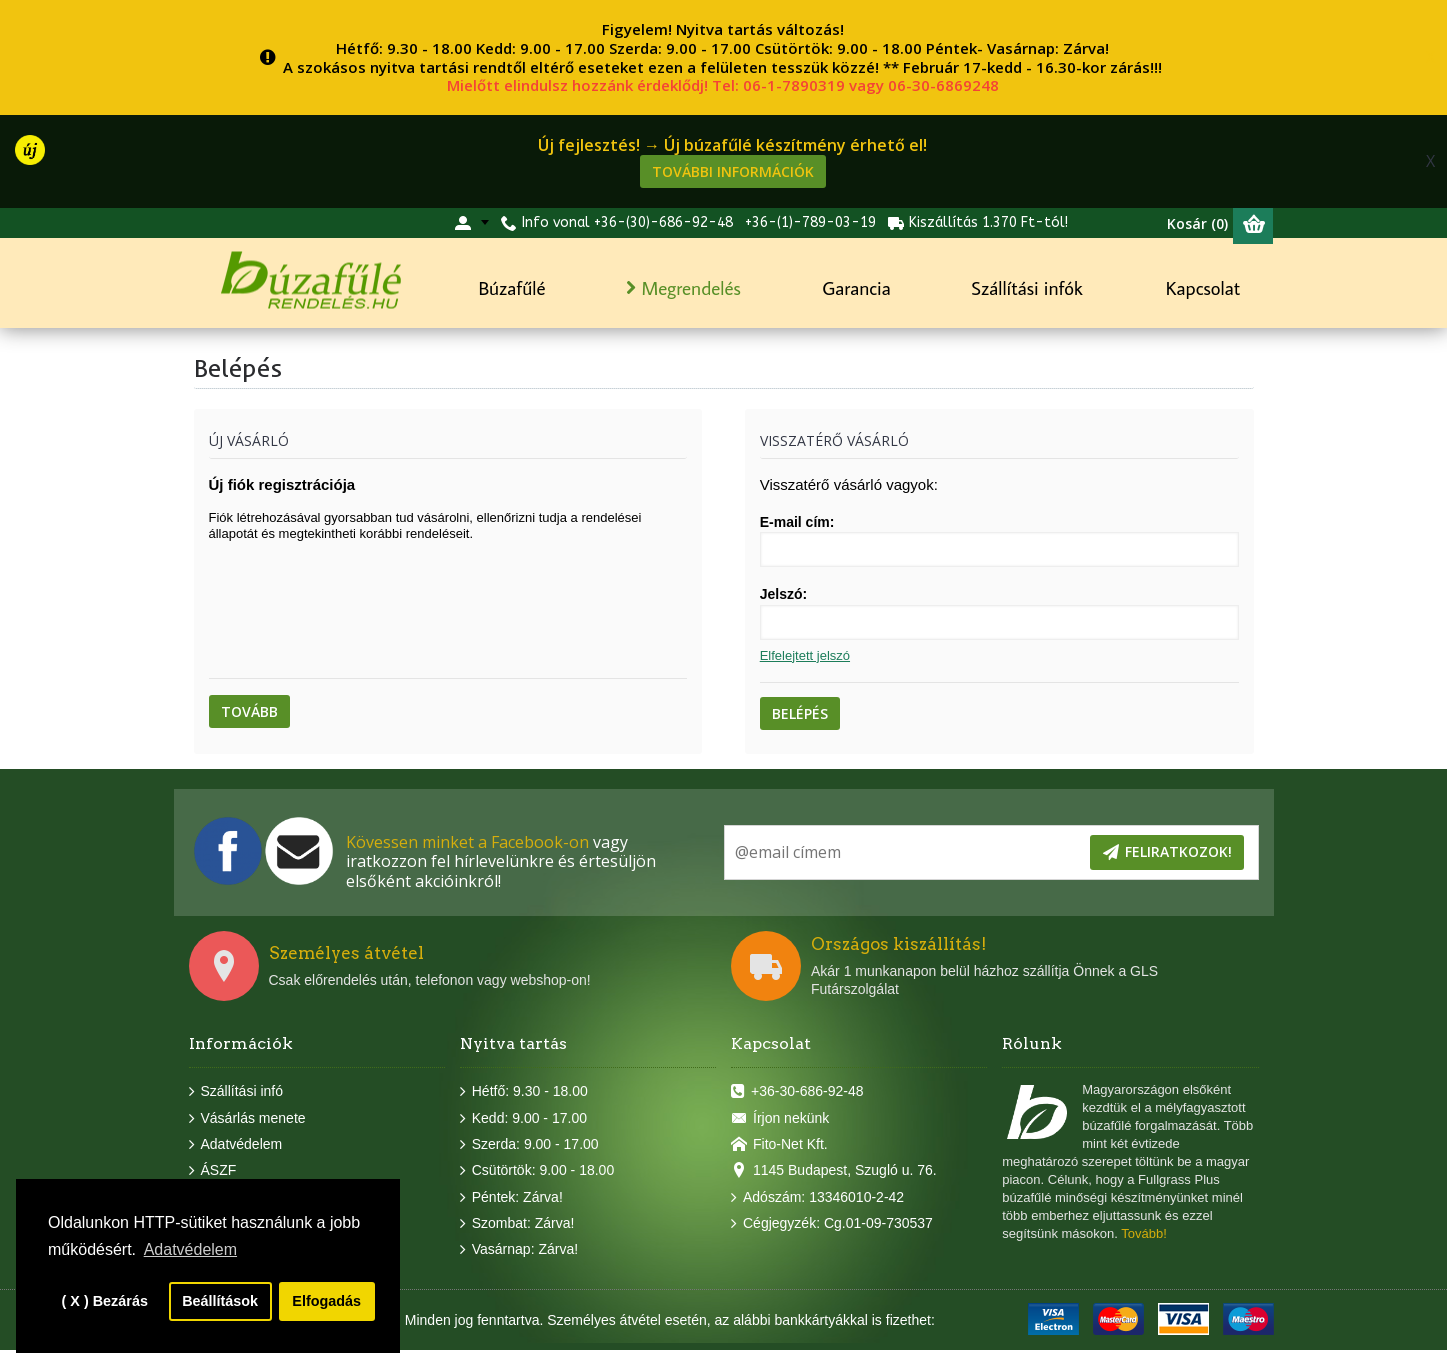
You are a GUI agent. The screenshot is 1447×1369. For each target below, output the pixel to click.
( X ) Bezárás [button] (105, 1301)
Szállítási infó (236, 1092)
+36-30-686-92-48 (797, 1092)
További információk (733, 171)
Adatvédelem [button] (190, 1249)
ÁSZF (213, 1171)
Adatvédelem (236, 1145)
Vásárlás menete (247, 1118)
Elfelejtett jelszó (805, 655)
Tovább (249, 711)
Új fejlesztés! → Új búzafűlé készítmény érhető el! (732, 145)
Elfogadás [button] (326, 1301)
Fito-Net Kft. (779, 1145)
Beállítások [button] (220, 1301)
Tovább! (1144, 1233)
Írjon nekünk (780, 1118)
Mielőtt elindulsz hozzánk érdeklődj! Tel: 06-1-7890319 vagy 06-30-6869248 (723, 85)
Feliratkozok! (1167, 853)
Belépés (800, 713)
